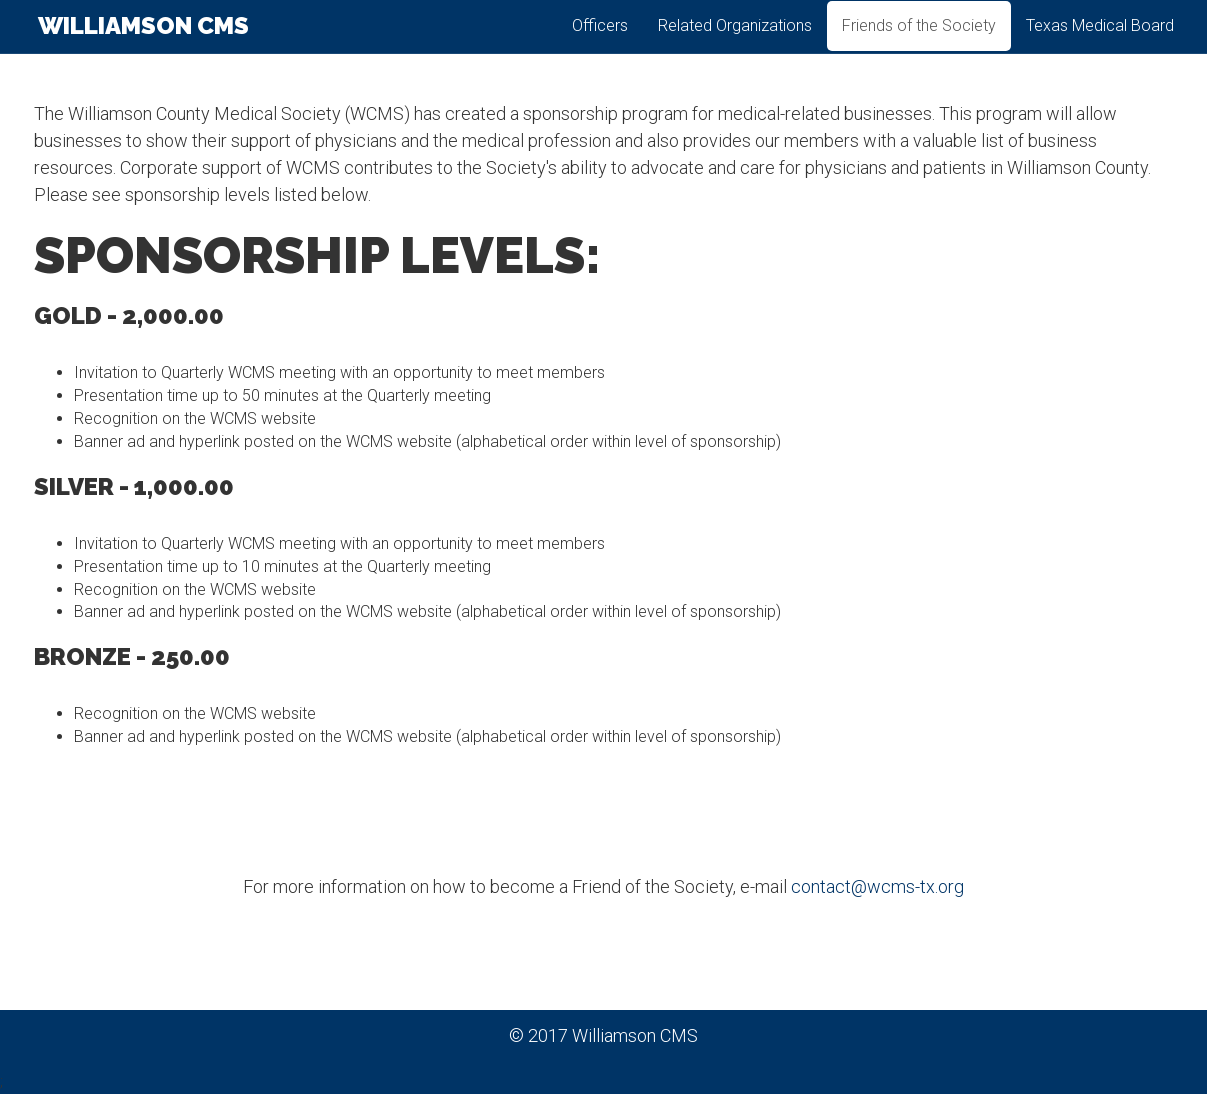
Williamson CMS (141, 39)
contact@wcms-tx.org (877, 886)
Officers (600, 39)
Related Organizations (735, 39)
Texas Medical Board (1100, 39)
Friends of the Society (919, 39)
